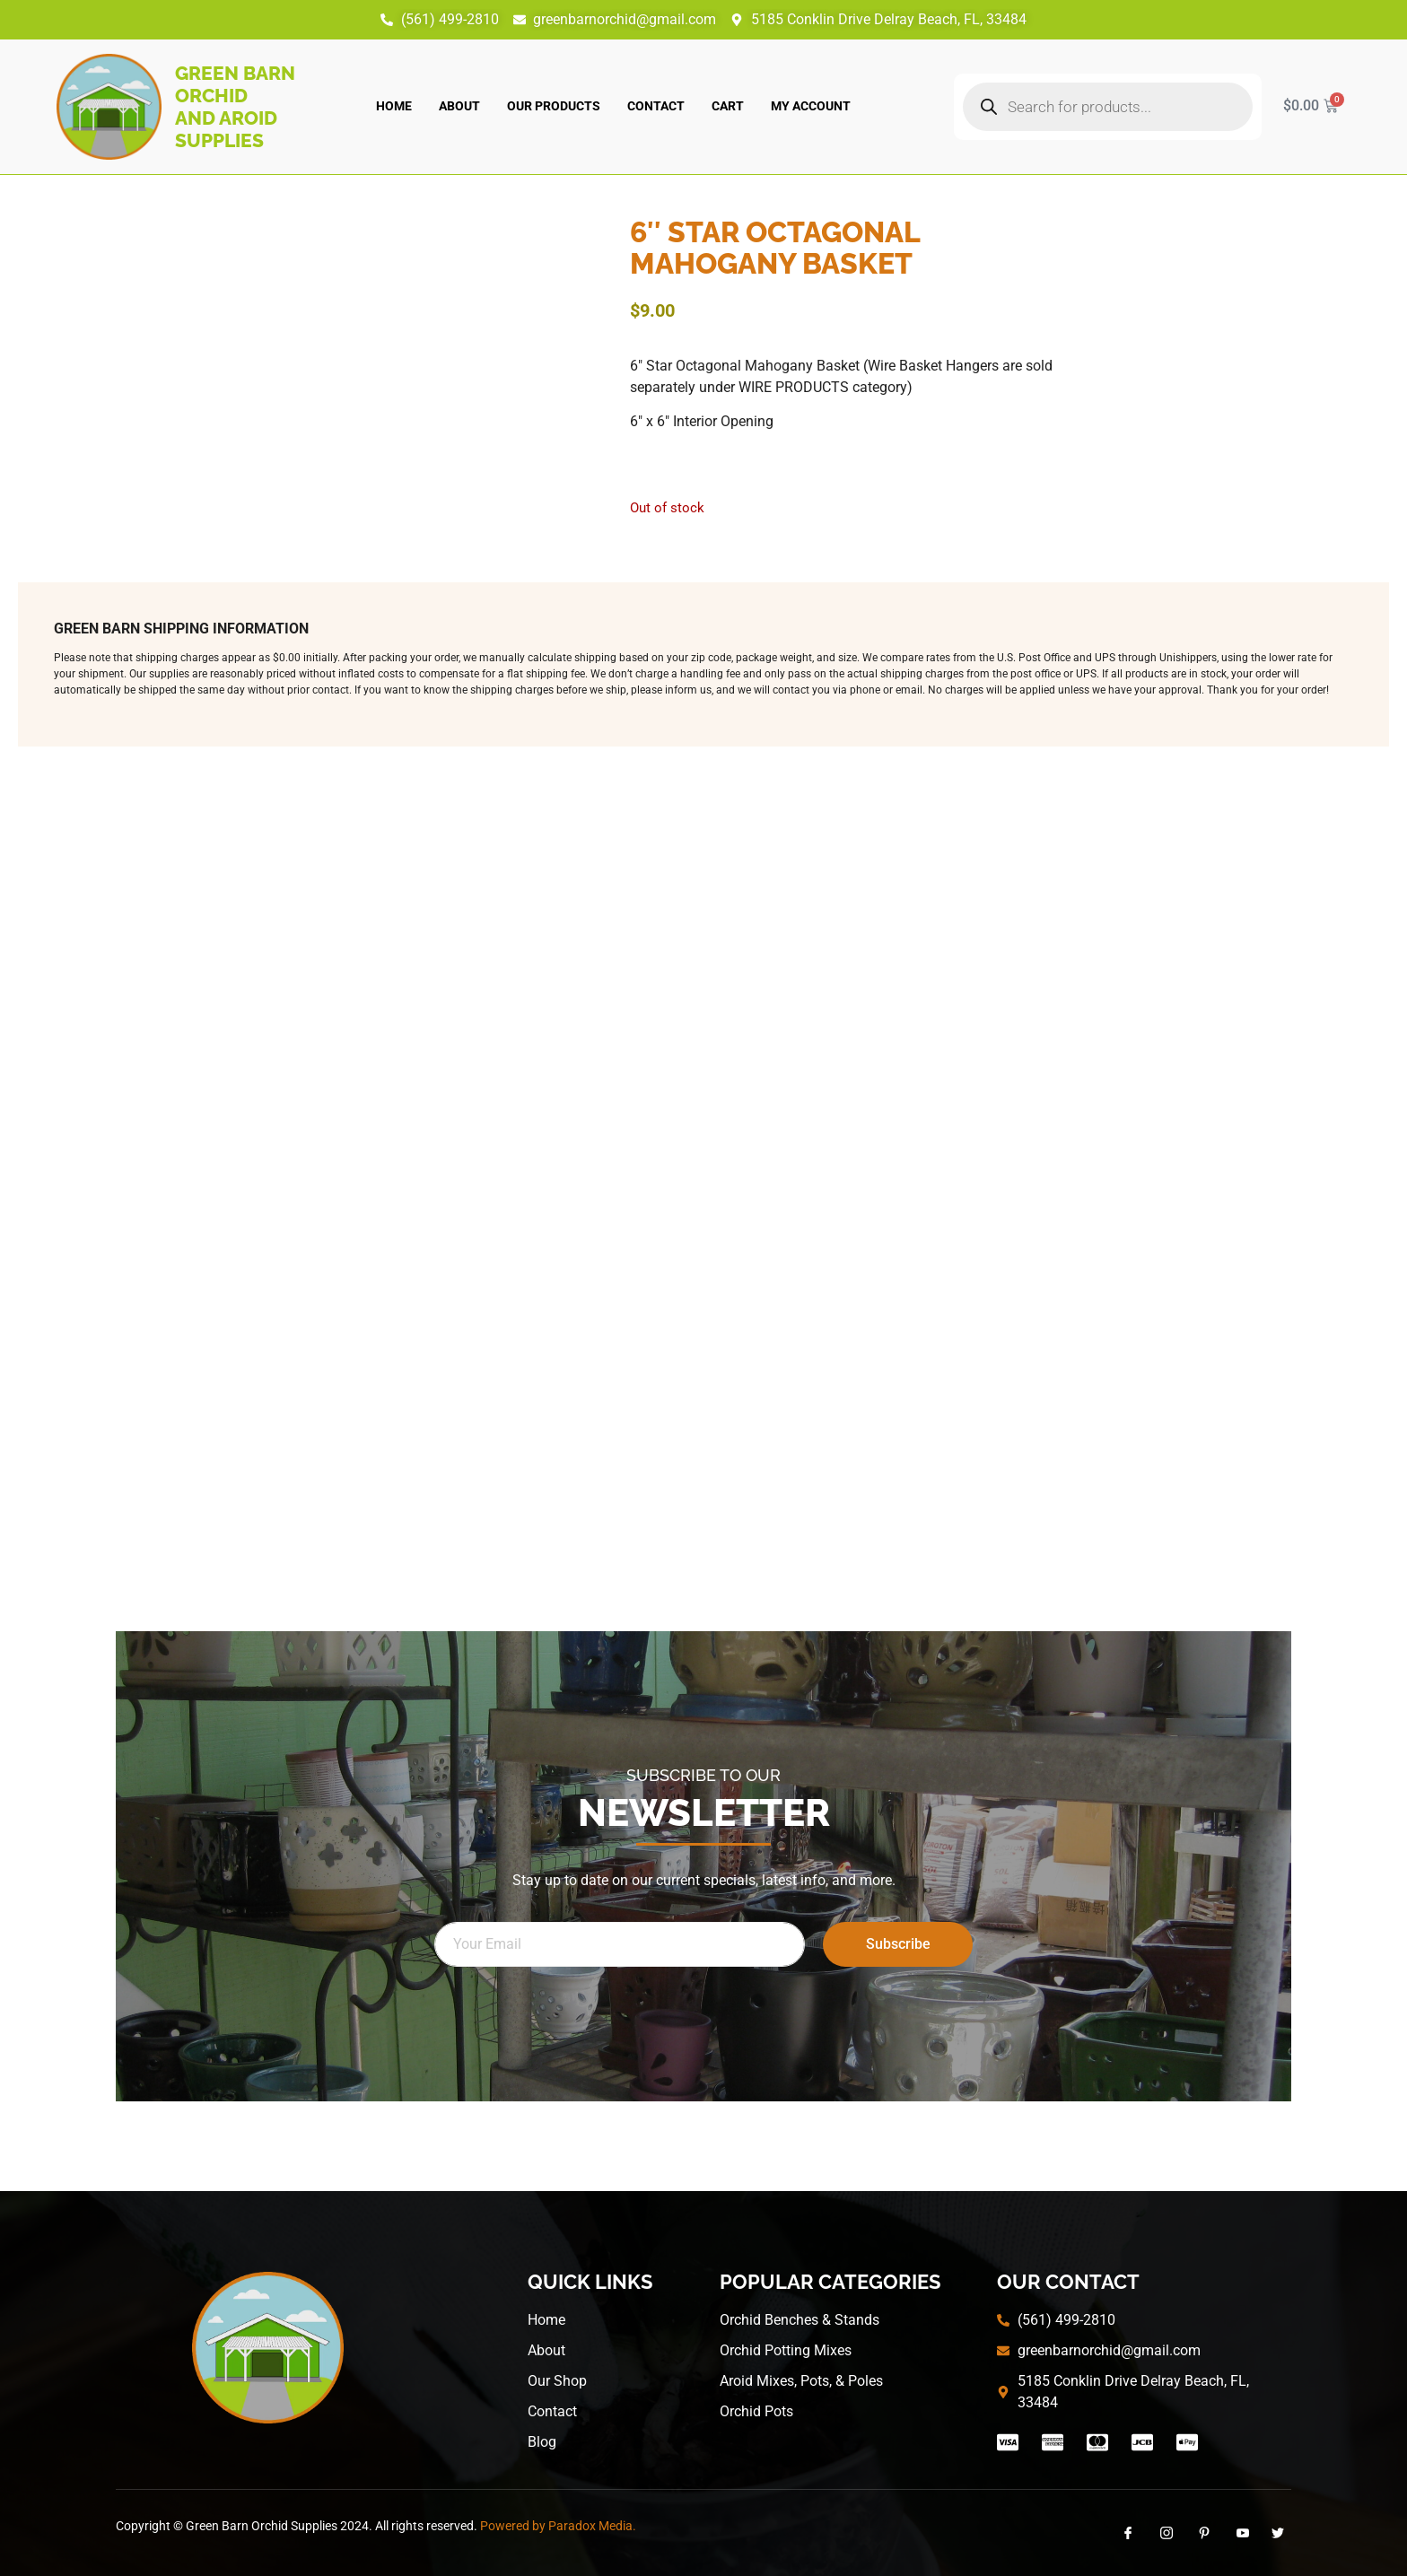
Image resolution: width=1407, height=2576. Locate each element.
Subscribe (898, 1943)
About (459, 106)
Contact (656, 106)
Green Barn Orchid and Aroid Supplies (235, 107)
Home (394, 106)
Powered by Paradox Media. (558, 2526)
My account (811, 106)
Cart (728, 106)
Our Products (553, 106)
